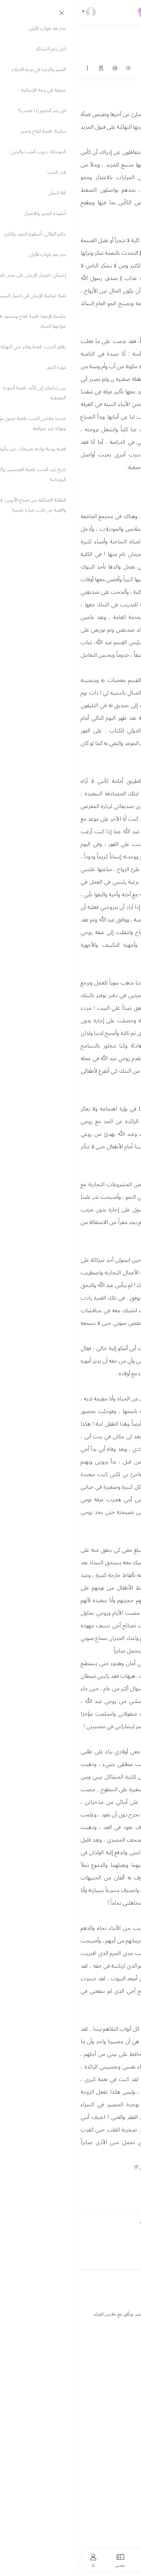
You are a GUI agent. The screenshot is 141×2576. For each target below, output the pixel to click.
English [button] (99, 2348)
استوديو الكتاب (120, 2478)
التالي (125, 68)
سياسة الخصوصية (118, 2507)
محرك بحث (126, 2413)
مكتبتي (130, 2467)
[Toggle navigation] (128, 12)
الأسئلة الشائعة (120, 2378)
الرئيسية (129, 2443)
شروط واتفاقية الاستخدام (111, 2519)
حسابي (130, 2455)
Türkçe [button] (115, 2348)
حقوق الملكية (122, 2531)
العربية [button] (131, 2348)
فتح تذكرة (128, 2402)
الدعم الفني (124, 2390)
